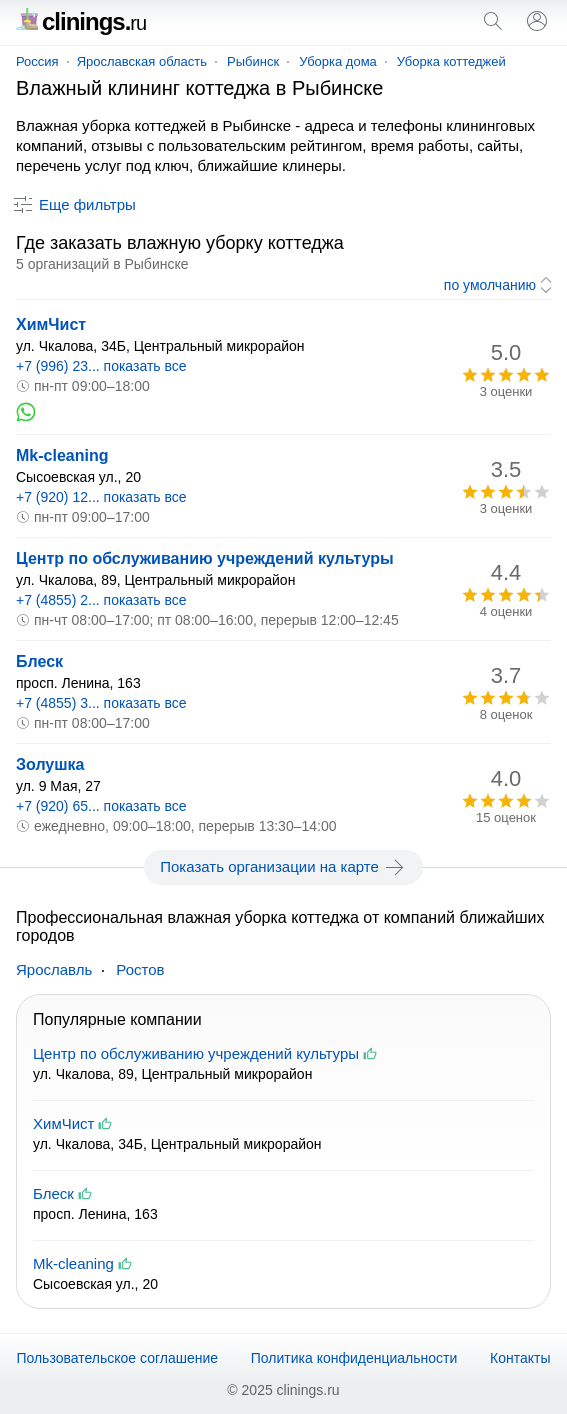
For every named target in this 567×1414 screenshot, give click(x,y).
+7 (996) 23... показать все (101, 366)
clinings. (81, 21)
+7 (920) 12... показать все (101, 497)
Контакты (520, 1358)
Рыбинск (253, 61)
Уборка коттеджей (451, 61)
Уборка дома (338, 61)
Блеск (39, 661)
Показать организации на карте (283, 867)
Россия (37, 61)
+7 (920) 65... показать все (101, 806)
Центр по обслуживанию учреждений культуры (205, 558)
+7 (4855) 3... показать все (101, 703)
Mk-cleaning (62, 455)
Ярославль (54, 969)
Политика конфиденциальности (354, 1358)
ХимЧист (51, 324)
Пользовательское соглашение (117, 1358)
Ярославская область (142, 61)
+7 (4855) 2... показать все (101, 600)
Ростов (140, 969)
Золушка (50, 764)
